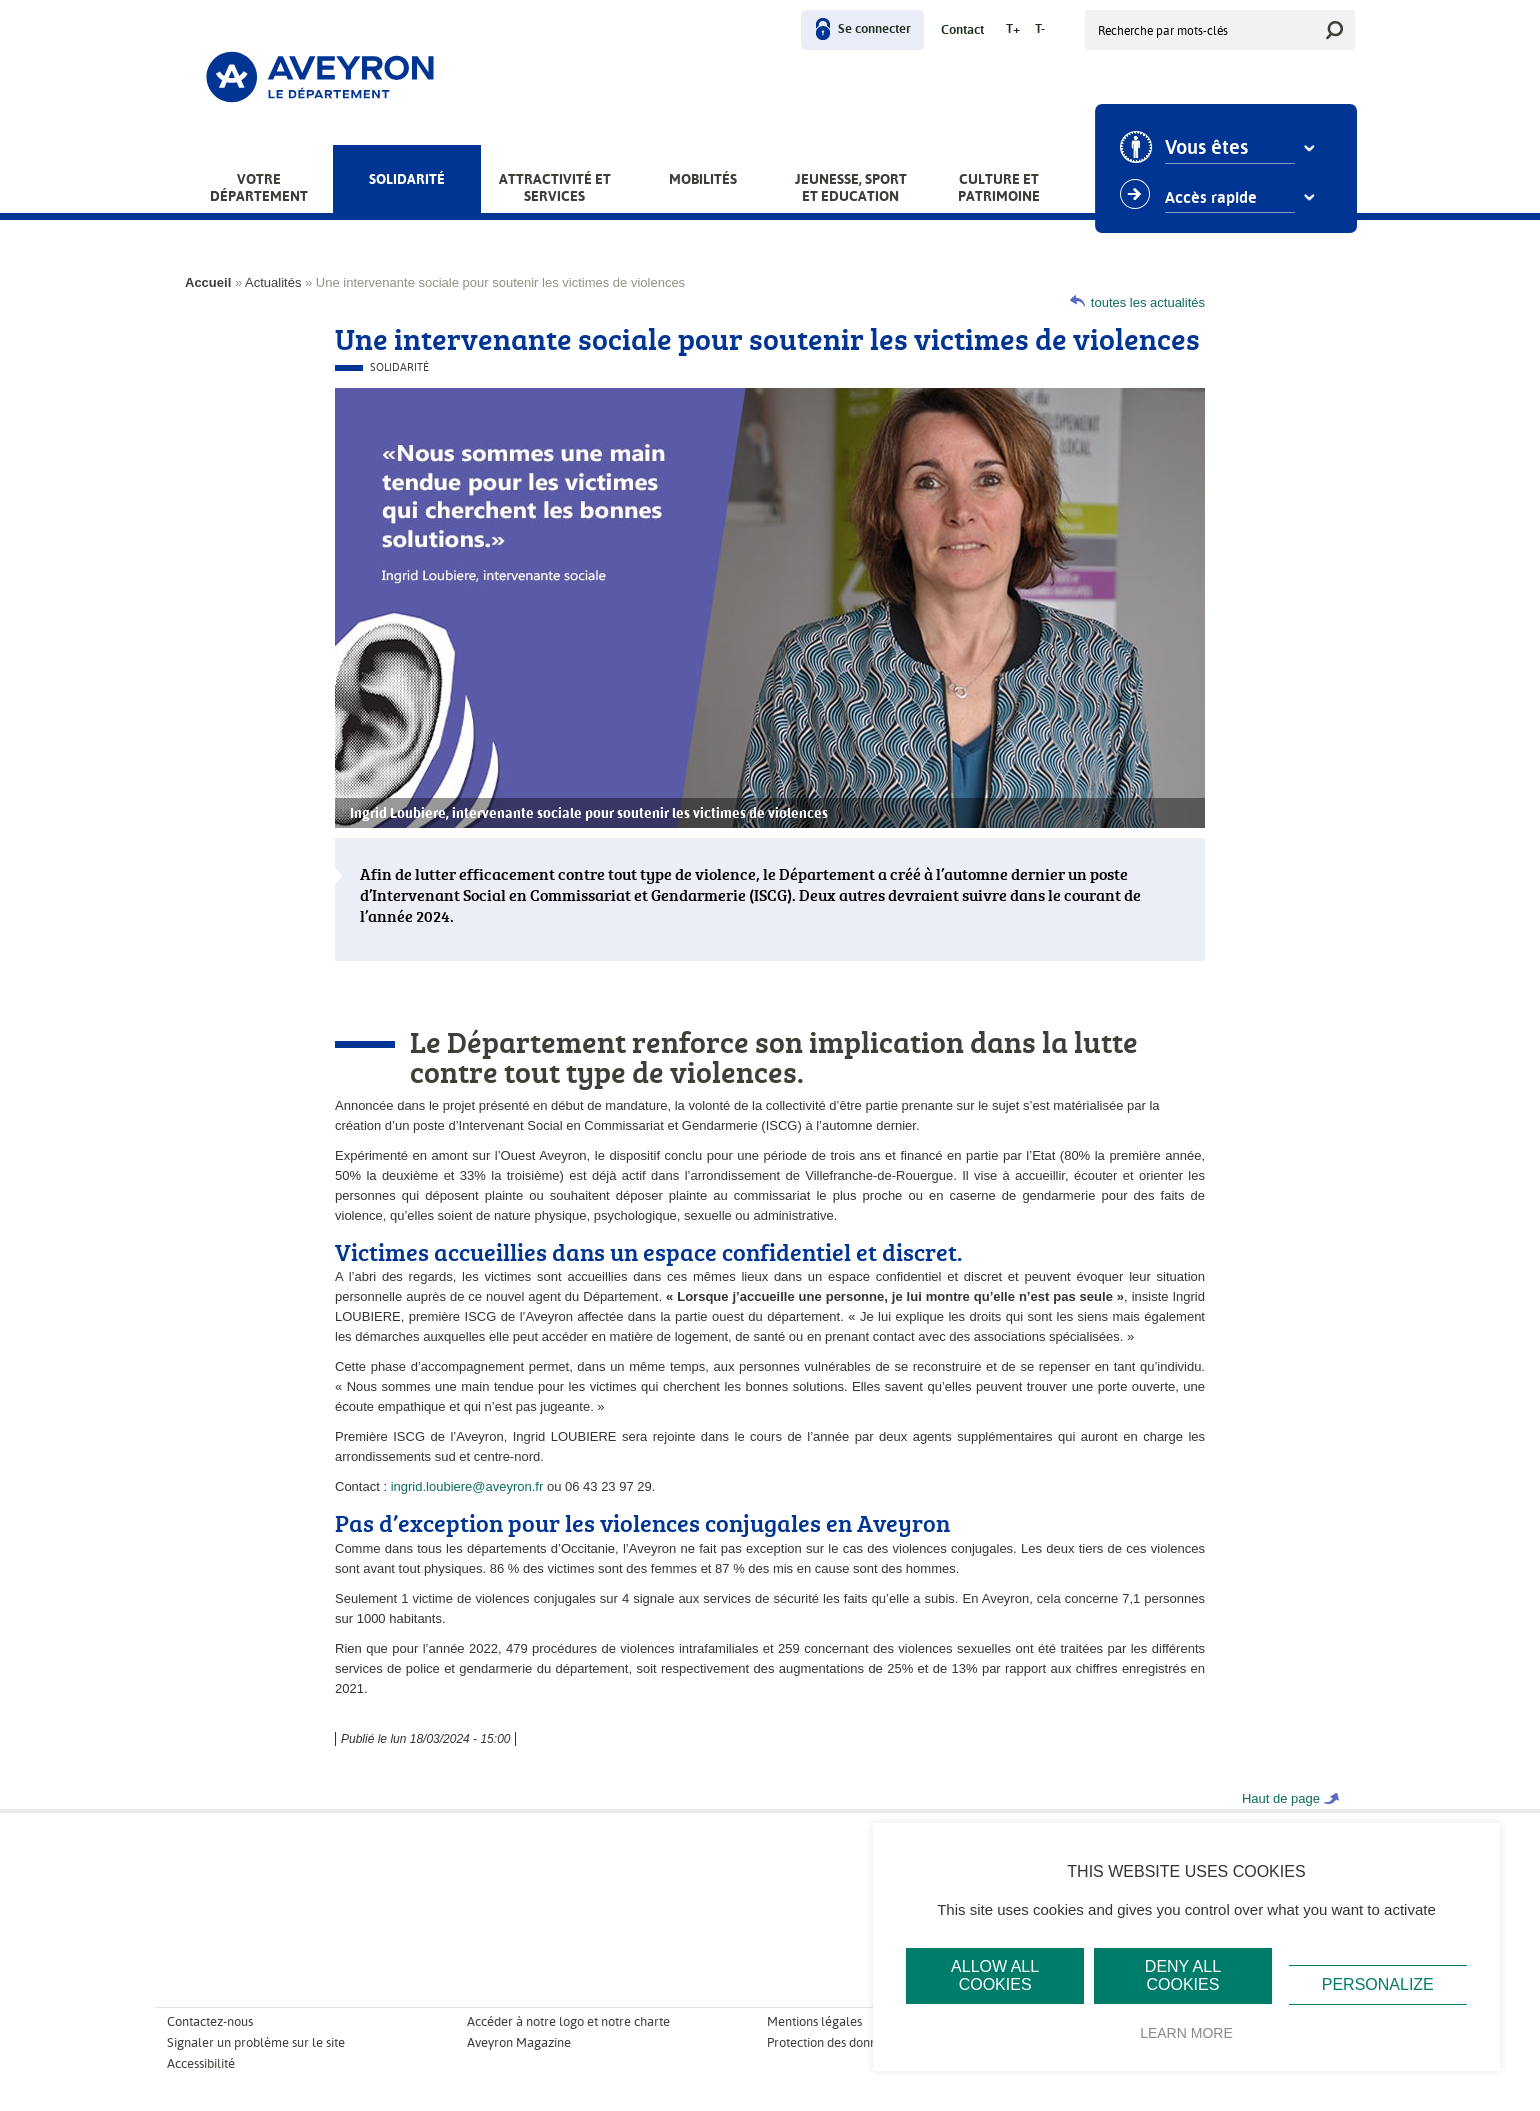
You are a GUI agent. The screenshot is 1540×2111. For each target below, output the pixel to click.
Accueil (208, 282)
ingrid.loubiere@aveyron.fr (467, 1486)
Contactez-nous (210, 2021)
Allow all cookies (995, 1975)
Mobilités (703, 179)
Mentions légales (814, 2021)
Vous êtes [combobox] (1211, 148)
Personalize (1378, 1984)
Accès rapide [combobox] (1216, 198)
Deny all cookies (1183, 1975)
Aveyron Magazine (519, 2042)
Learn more (1186, 2033)
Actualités (273, 282)
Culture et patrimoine (999, 187)
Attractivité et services (555, 187)
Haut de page (1281, 1798)
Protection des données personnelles (869, 2042)
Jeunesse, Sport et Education (851, 187)
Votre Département (259, 187)
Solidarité (407, 179)
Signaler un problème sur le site (256, 2042)
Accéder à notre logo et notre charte (568, 2021)
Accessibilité (201, 2063)
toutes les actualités (1148, 302)
